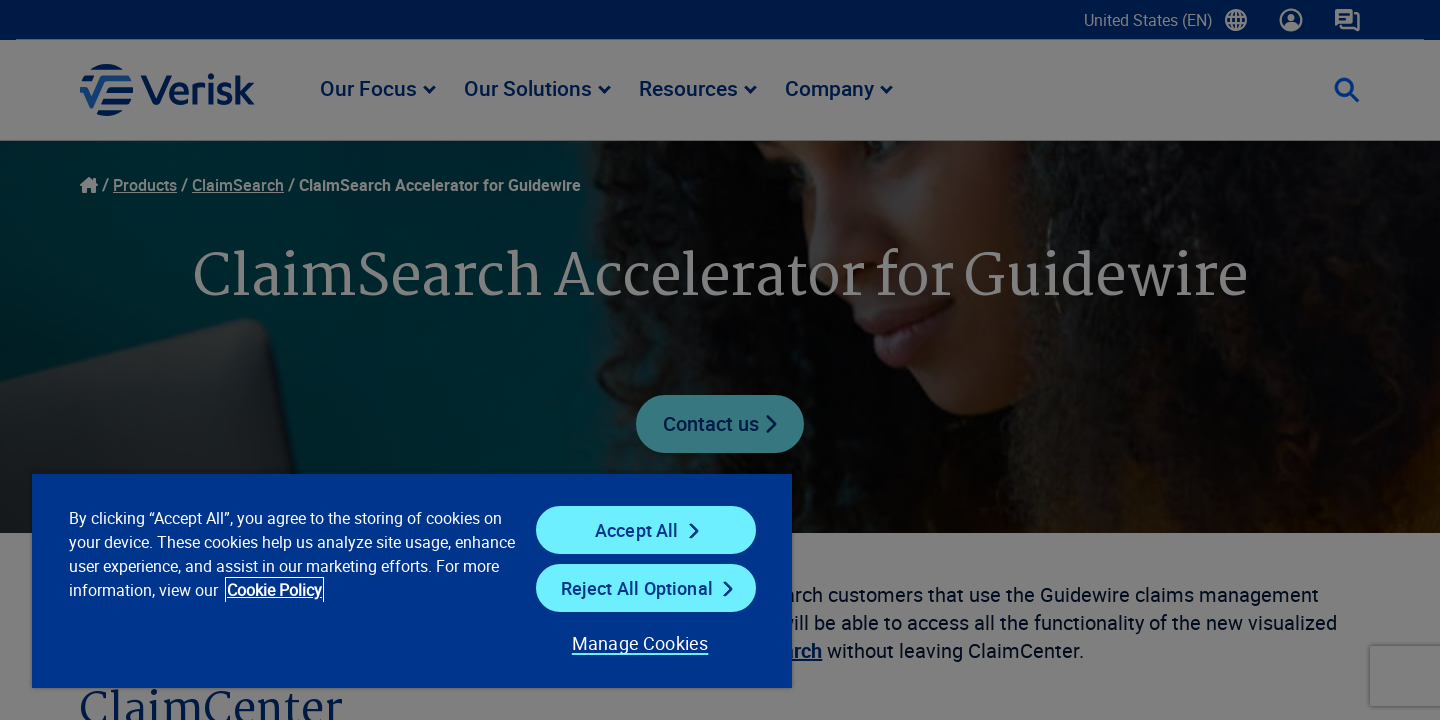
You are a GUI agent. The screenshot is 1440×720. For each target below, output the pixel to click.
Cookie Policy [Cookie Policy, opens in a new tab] (274, 590)
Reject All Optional (637, 588)
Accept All (637, 530)
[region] (412, 580)
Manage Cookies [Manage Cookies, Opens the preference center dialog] (640, 643)
